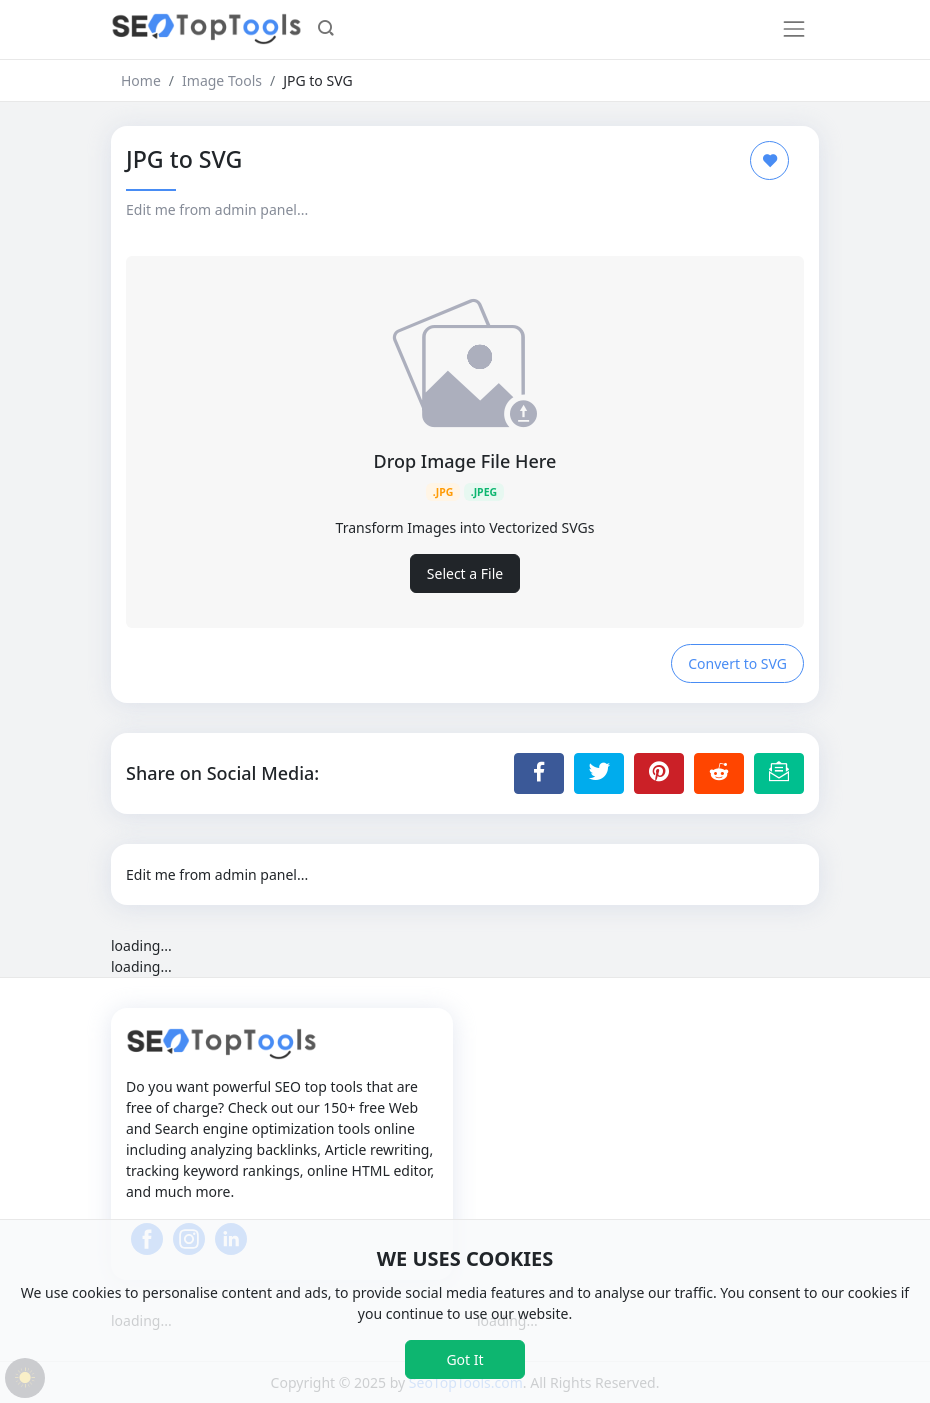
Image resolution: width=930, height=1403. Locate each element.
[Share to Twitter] (599, 773)
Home (141, 80)
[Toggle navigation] (794, 29)
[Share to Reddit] (719, 773)
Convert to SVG (737, 663)
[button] (326, 30)
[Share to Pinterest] (659, 773)
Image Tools (222, 80)
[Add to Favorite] (769, 160)
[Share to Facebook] (539, 773)
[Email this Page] (779, 773)
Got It (464, 1359)
